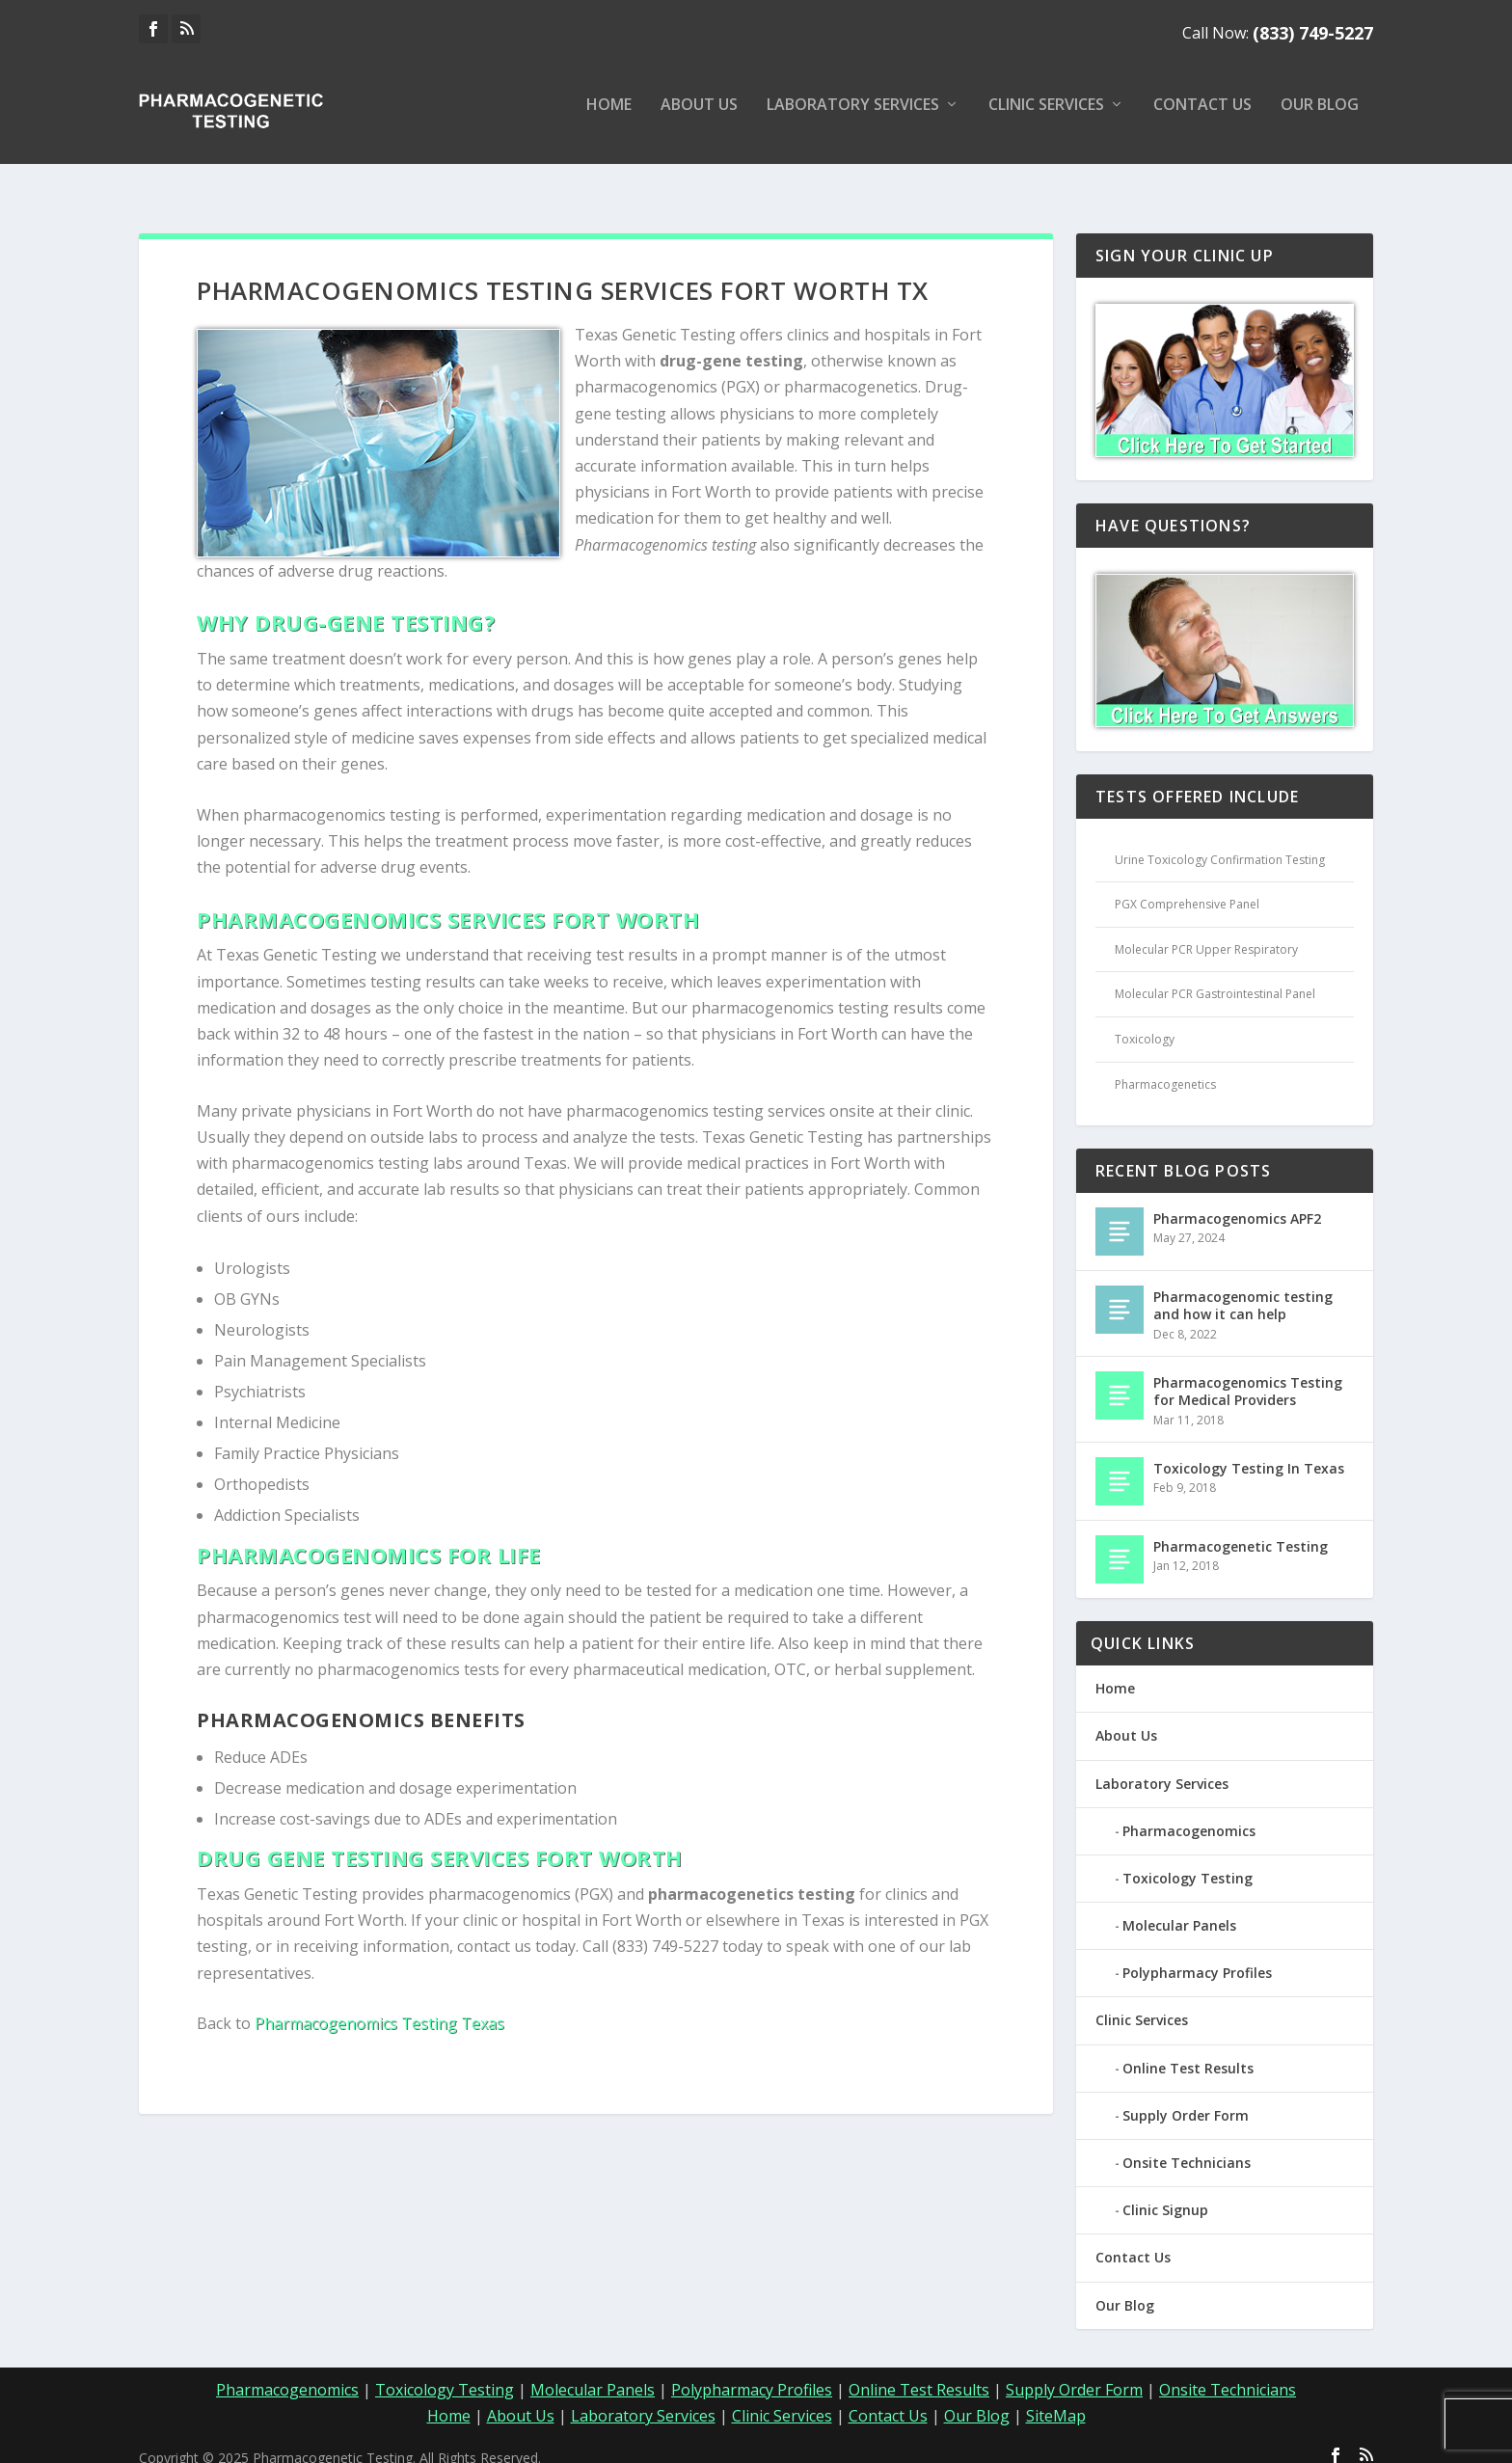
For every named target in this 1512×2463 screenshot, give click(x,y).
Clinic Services (1046, 119)
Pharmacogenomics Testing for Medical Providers (1247, 1374)
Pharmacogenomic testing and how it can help (1243, 1288)
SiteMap (1056, 2398)
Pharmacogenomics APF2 (1237, 1201)
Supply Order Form (1185, 2098)
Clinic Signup (1165, 2192)
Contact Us (1202, 119)
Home (609, 119)
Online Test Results (1188, 2051)
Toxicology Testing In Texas (1248, 1451)
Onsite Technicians (1186, 2145)
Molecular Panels (1179, 1908)
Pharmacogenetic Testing (1240, 1529)
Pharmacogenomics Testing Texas (379, 2005)
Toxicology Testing (1187, 1861)
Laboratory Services (853, 119)
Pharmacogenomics (1189, 1813)
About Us (699, 119)
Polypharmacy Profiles (1197, 1955)
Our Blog (1320, 119)
